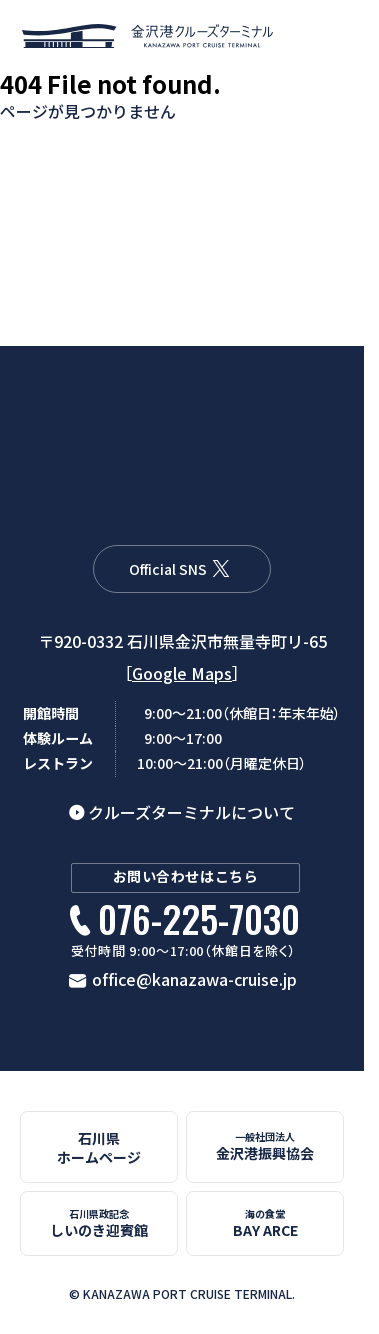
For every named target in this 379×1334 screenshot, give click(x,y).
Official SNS (168, 569)
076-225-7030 (199, 919)
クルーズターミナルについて (191, 812)
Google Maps (182, 673)
